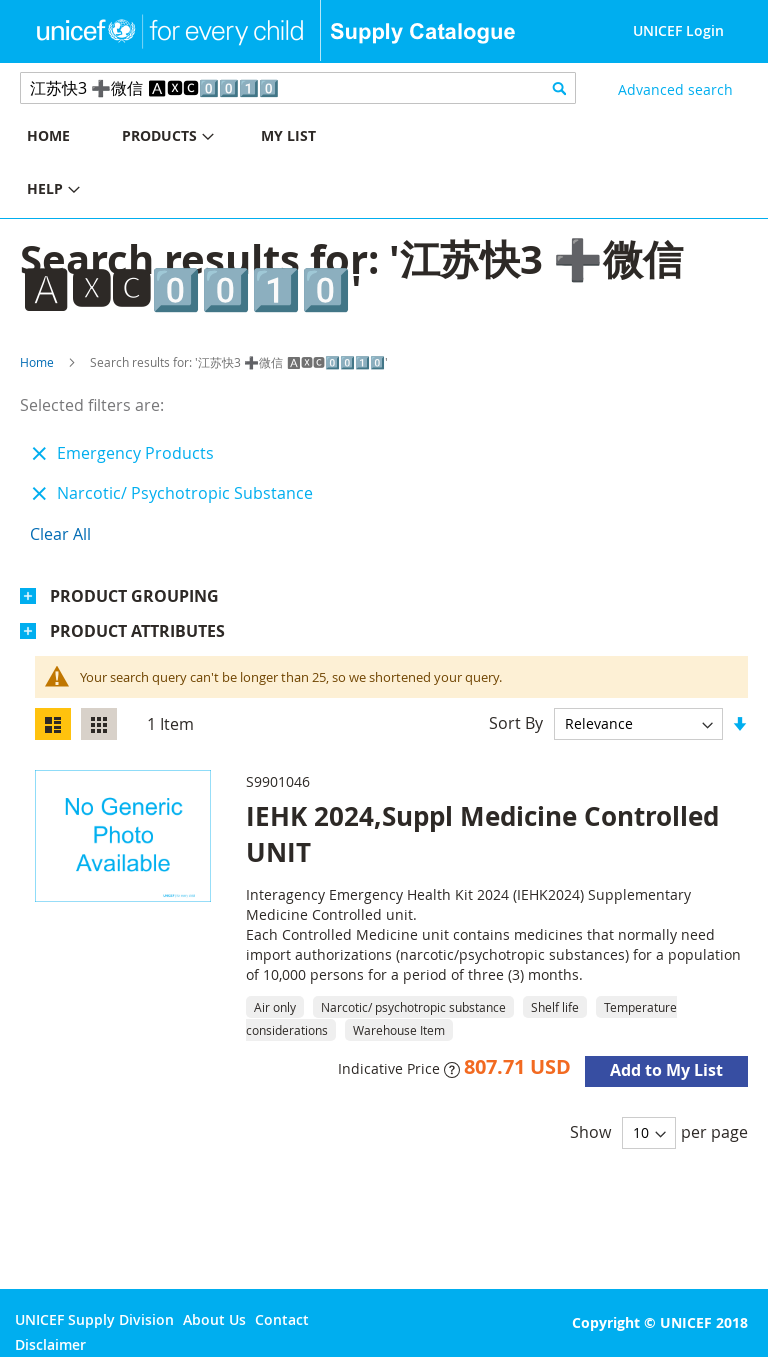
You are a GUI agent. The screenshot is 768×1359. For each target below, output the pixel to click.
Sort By (516, 723)
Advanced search (675, 89)
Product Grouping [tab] (134, 596)
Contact (282, 1319)
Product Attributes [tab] (137, 631)
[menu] (192, 165)
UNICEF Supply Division (94, 1319)
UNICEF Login (678, 30)
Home (37, 362)
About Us (214, 1319)
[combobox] (298, 88)
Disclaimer (50, 1344)
